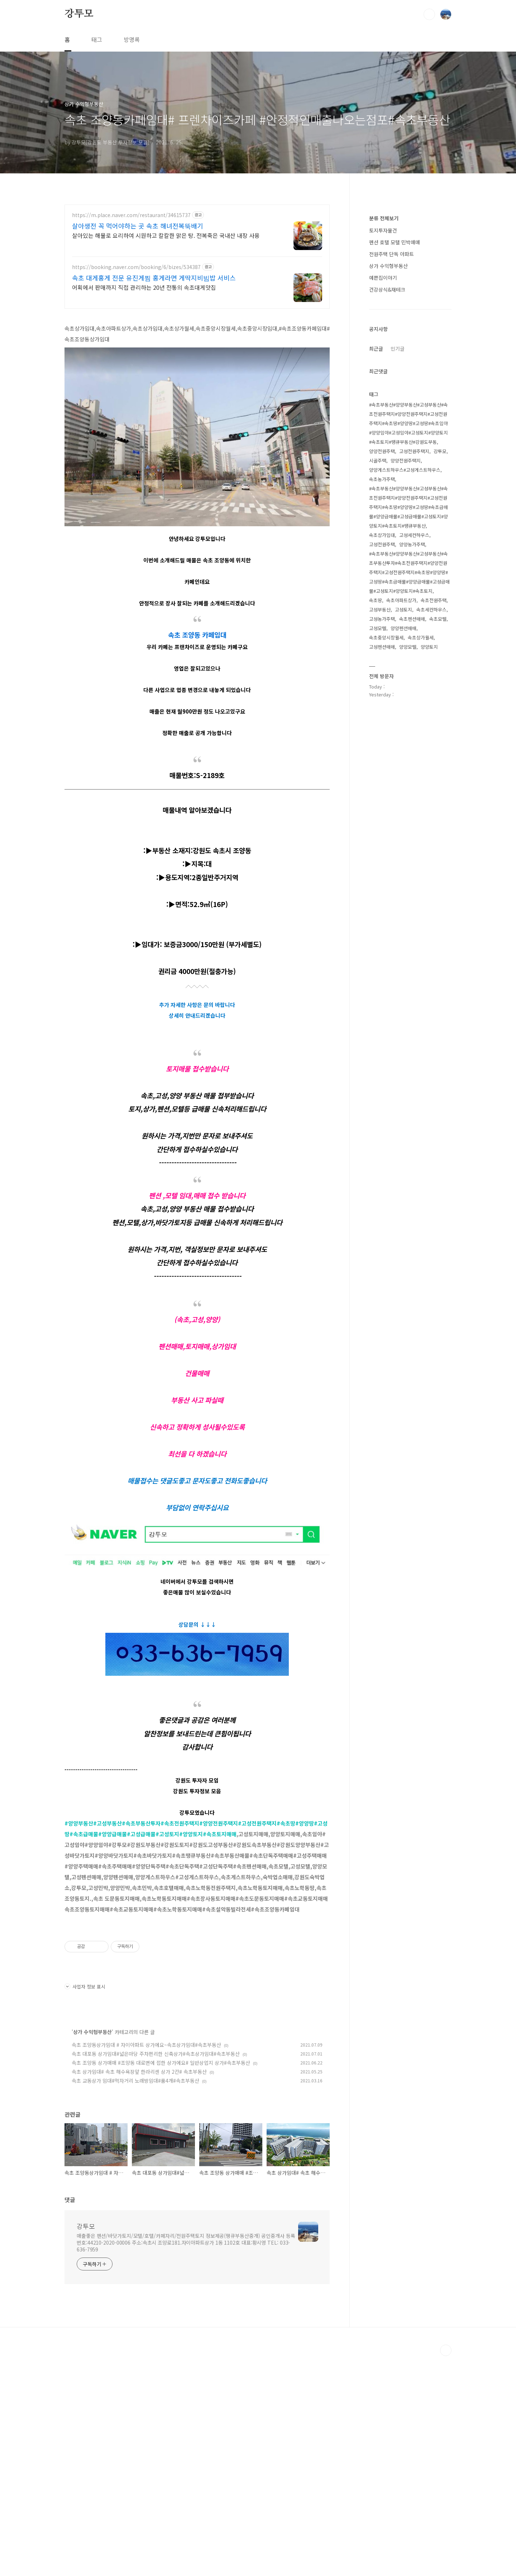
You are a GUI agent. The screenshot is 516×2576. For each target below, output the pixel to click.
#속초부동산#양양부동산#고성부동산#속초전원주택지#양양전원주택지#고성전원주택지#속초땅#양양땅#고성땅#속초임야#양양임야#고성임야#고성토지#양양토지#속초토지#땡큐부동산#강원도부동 (408, 638)
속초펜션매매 (412, 833)
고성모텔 (377, 843)
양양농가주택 (412, 759)
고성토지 (403, 824)
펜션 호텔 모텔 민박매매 (394, 457)
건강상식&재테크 (387, 504)
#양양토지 (191, 1953)
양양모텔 (407, 861)
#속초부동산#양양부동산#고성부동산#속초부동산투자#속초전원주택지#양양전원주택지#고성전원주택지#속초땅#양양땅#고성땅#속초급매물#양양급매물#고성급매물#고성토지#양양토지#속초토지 (409, 787)
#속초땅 (286, 1943)
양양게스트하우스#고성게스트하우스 (404, 684)
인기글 (398, 563)
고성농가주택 (382, 833)
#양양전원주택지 (218, 1943)
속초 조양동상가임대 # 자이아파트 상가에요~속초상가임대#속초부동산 (146, 2264)
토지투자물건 (383, 445)
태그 (96, 39)
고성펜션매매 (382, 861)
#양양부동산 (78, 1943)
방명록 (132, 39)
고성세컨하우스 (414, 750)
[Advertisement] (197, 267)
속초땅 (375, 815)
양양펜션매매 (403, 843)
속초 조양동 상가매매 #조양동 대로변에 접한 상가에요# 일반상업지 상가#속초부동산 (161, 2282)
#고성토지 (167, 1953)
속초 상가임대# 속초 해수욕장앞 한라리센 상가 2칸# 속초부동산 (139, 2291)
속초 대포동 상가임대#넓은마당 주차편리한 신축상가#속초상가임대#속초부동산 (156, 2273)
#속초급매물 (84, 1953)
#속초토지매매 (219, 1953)
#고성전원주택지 (257, 1943)
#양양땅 (304, 1943)
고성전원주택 (382, 759)
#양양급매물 (112, 1953)
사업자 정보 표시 (84, 2206)
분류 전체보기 (383, 433)
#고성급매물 (141, 1953)
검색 (429, 14)
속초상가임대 (382, 750)
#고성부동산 (107, 1943)
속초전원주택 (433, 815)
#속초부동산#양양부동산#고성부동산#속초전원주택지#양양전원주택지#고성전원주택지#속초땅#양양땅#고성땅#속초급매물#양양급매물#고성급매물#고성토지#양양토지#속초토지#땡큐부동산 (408, 722)
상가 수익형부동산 (92, 2251)
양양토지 (429, 861)
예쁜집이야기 (383, 492)
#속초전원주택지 (180, 1943)
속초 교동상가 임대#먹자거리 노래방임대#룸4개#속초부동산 (135, 2300)
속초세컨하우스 (431, 824)
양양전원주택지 (406, 675)
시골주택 (377, 675)
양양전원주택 (382, 666)
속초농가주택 (382, 694)
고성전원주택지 (414, 666)
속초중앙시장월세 (386, 852)
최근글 (376, 563)
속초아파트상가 (401, 815)
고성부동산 (380, 824)
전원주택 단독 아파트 (391, 468)
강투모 (78, 14)
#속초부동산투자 (141, 1943)
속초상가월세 (421, 852)
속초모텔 (437, 833)
